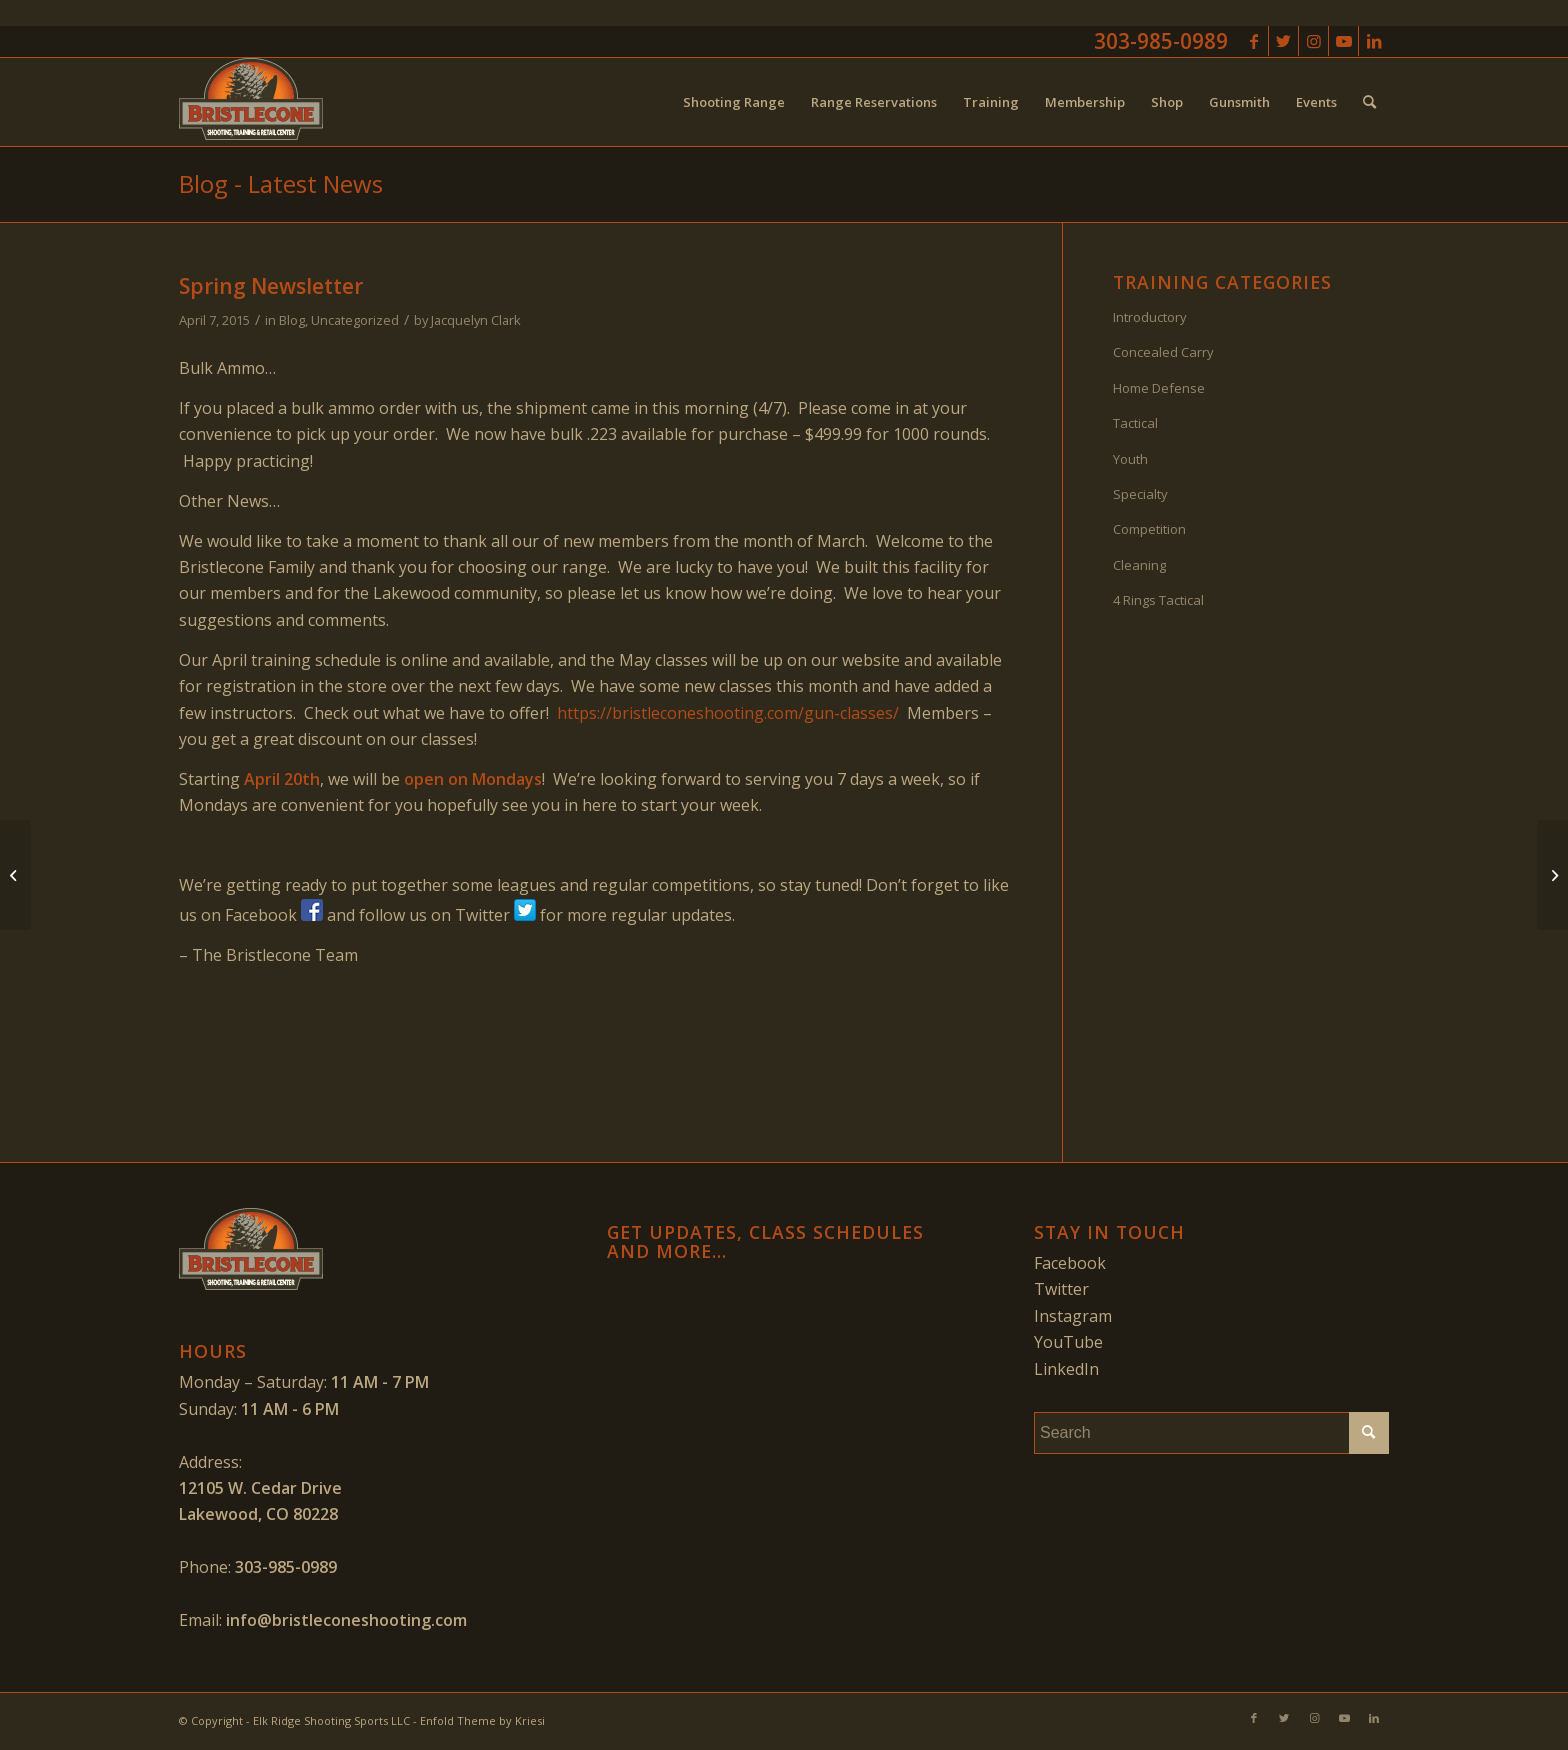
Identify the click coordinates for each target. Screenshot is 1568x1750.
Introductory (1150, 317)
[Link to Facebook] (1253, 41)
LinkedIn (1066, 1369)
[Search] (1369, 102)
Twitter (1061, 1289)
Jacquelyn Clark (476, 320)
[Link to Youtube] (1343, 41)
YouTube (1068, 1342)
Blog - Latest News (281, 183)
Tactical (1135, 423)
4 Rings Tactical (1158, 600)
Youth (1130, 459)
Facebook (1070, 1263)
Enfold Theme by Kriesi (482, 1720)
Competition (1149, 529)
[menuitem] (734, 102)
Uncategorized (355, 320)
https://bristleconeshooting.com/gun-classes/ (728, 713)
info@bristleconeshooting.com (346, 1620)
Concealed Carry (1163, 352)
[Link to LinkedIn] (1374, 41)
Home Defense (1159, 388)
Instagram (1073, 1316)
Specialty (1140, 494)
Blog (292, 320)
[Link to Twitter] (1283, 41)
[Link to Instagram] (1313, 41)
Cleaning (1139, 565)
